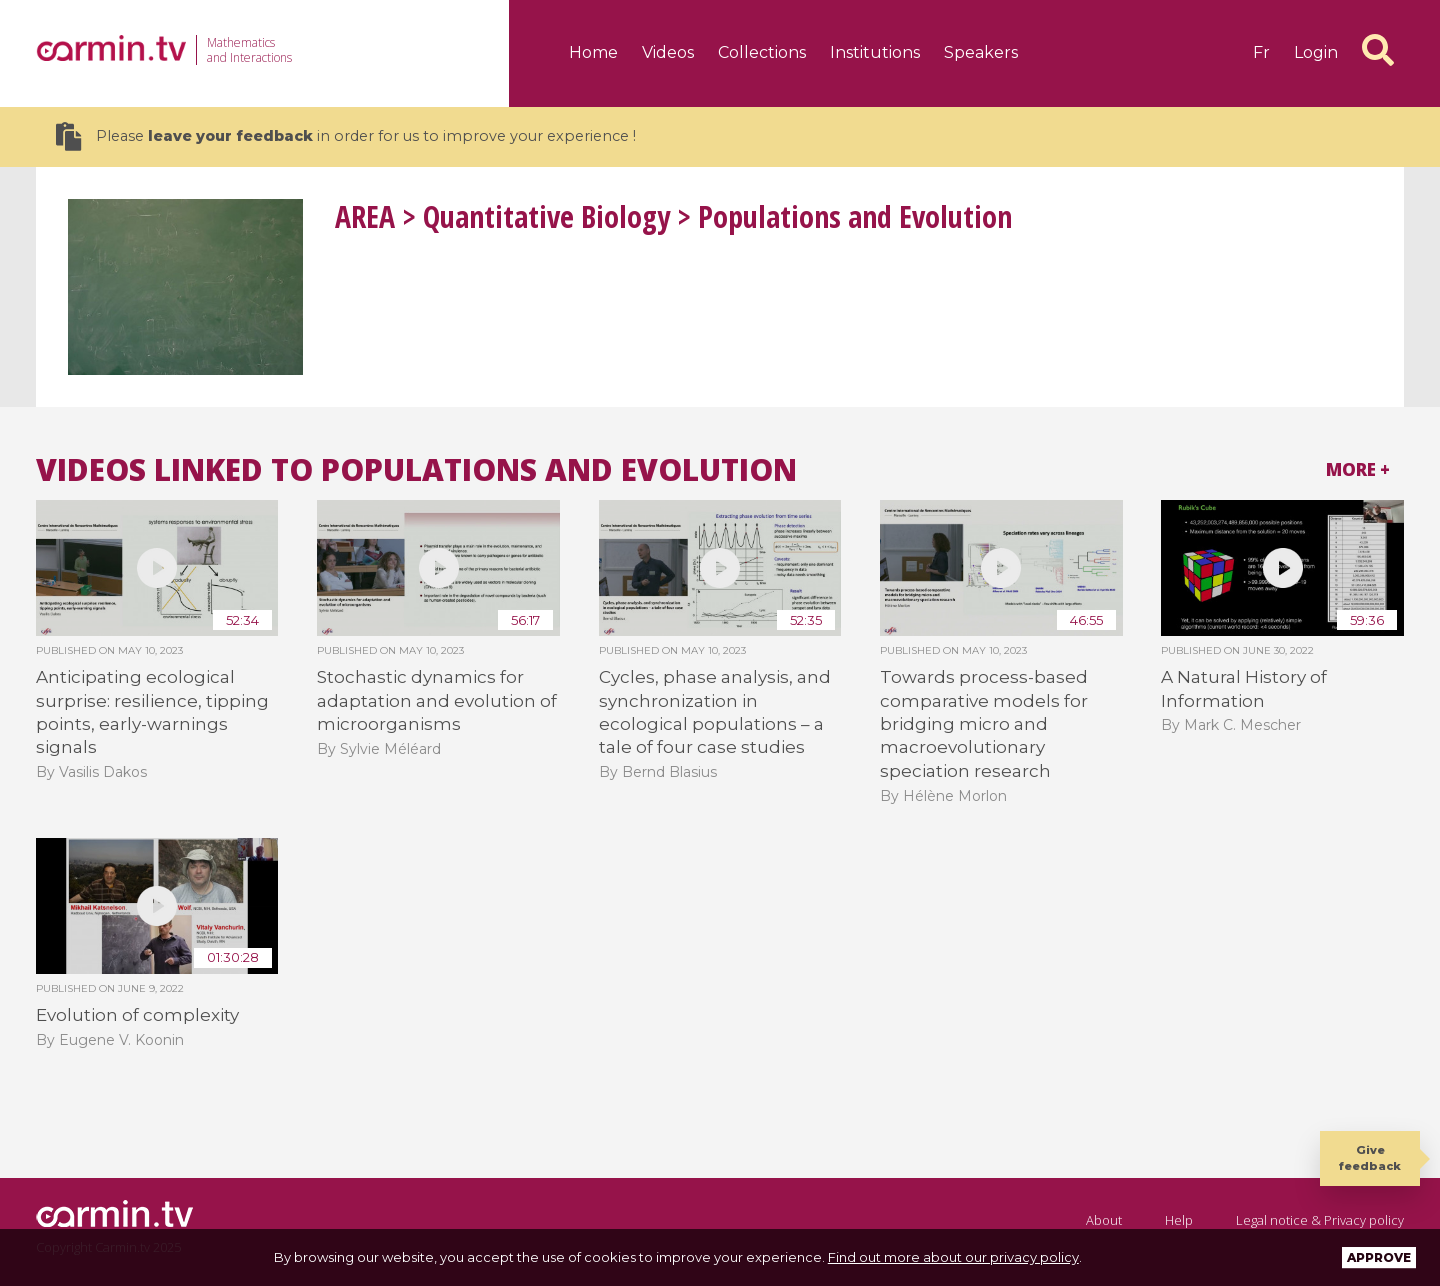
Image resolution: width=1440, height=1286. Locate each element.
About (1104, 1220)
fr (1261, 52)
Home (593, 52)
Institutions (875, 52)
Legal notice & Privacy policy (1320, 1220)
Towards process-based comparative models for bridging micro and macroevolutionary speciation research (984, 724)
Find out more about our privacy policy (953, 1257)
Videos (668, 52)
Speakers (981, 52)
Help (1179, 1220)
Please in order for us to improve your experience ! (346, 136)
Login (1316, 52)
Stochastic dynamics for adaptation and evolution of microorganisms (437, 700)
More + (1358, 469)
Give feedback (1370, 1157)
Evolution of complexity (137, 1015)
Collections (762, 52)
